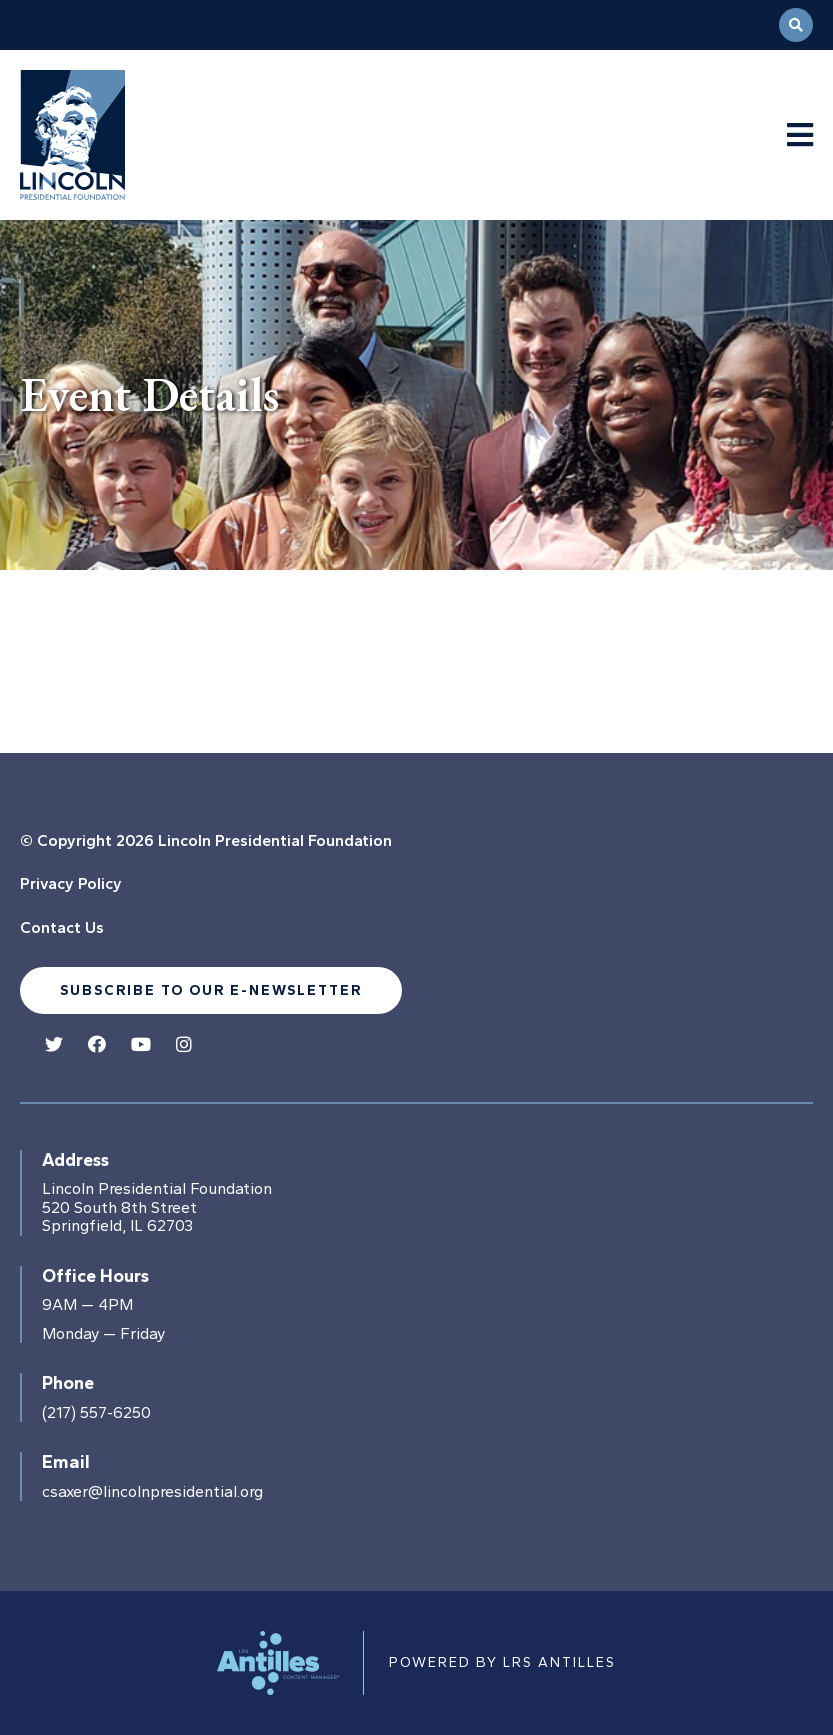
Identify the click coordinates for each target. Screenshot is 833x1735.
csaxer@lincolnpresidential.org (152, 1492)
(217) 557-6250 (96, 1413)
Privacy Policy (71, 883)
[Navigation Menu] (800, 135)
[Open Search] (796, 25)
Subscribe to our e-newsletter (211, 990)
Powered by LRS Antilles (502, 1662)
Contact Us (62, 927)
